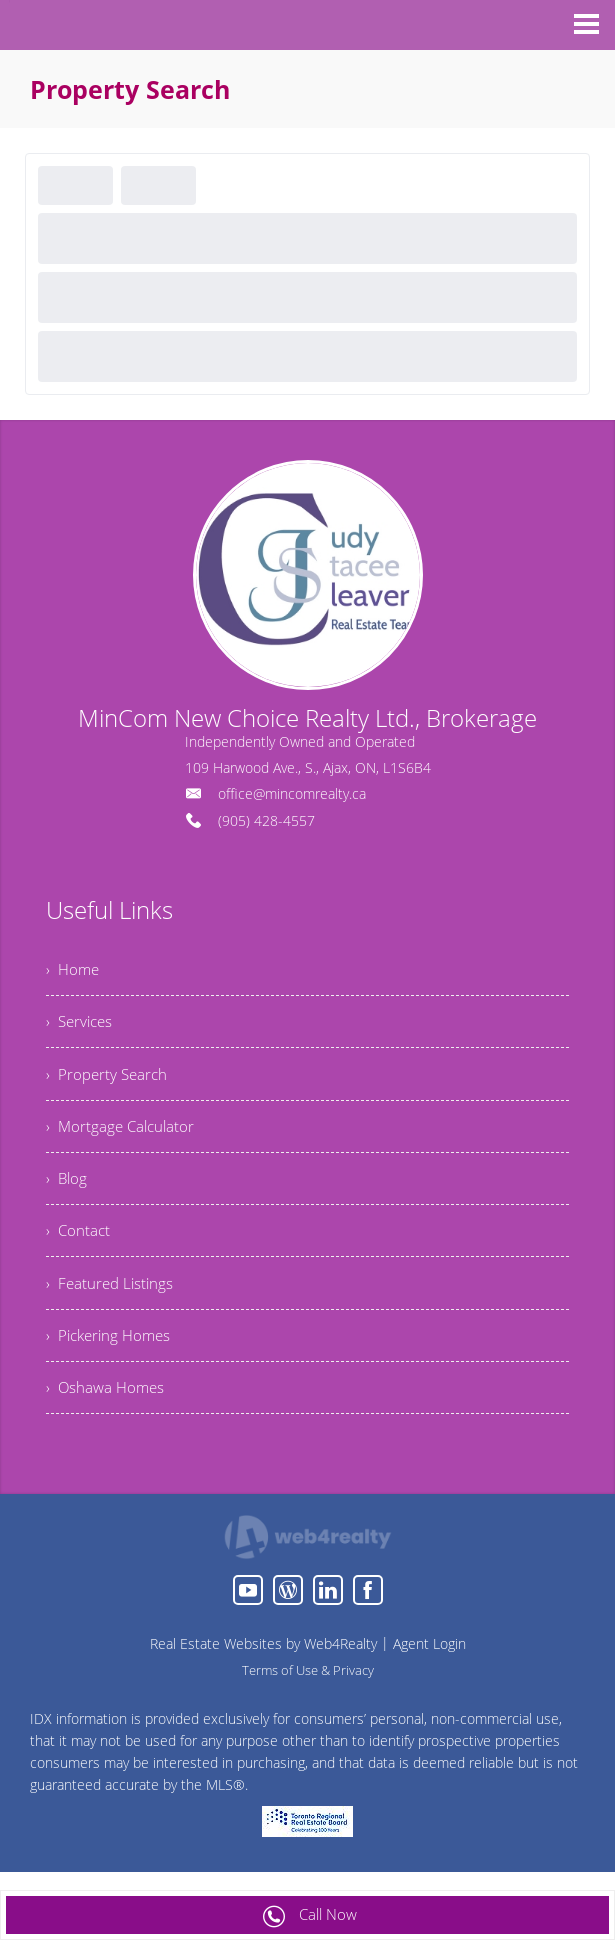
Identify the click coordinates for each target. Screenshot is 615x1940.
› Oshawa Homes (107, 1411)
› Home (74, 971)
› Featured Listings (112, 1301)
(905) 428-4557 (266, 820)
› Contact (79, 1246)
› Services (81, 1026)
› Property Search (109, 1081)
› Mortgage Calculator (123, 1136)
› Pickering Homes (112, 1356)
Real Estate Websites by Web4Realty (263, 1668)
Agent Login (429, 1668)
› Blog (67, 1191)
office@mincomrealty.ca (292, 793)
